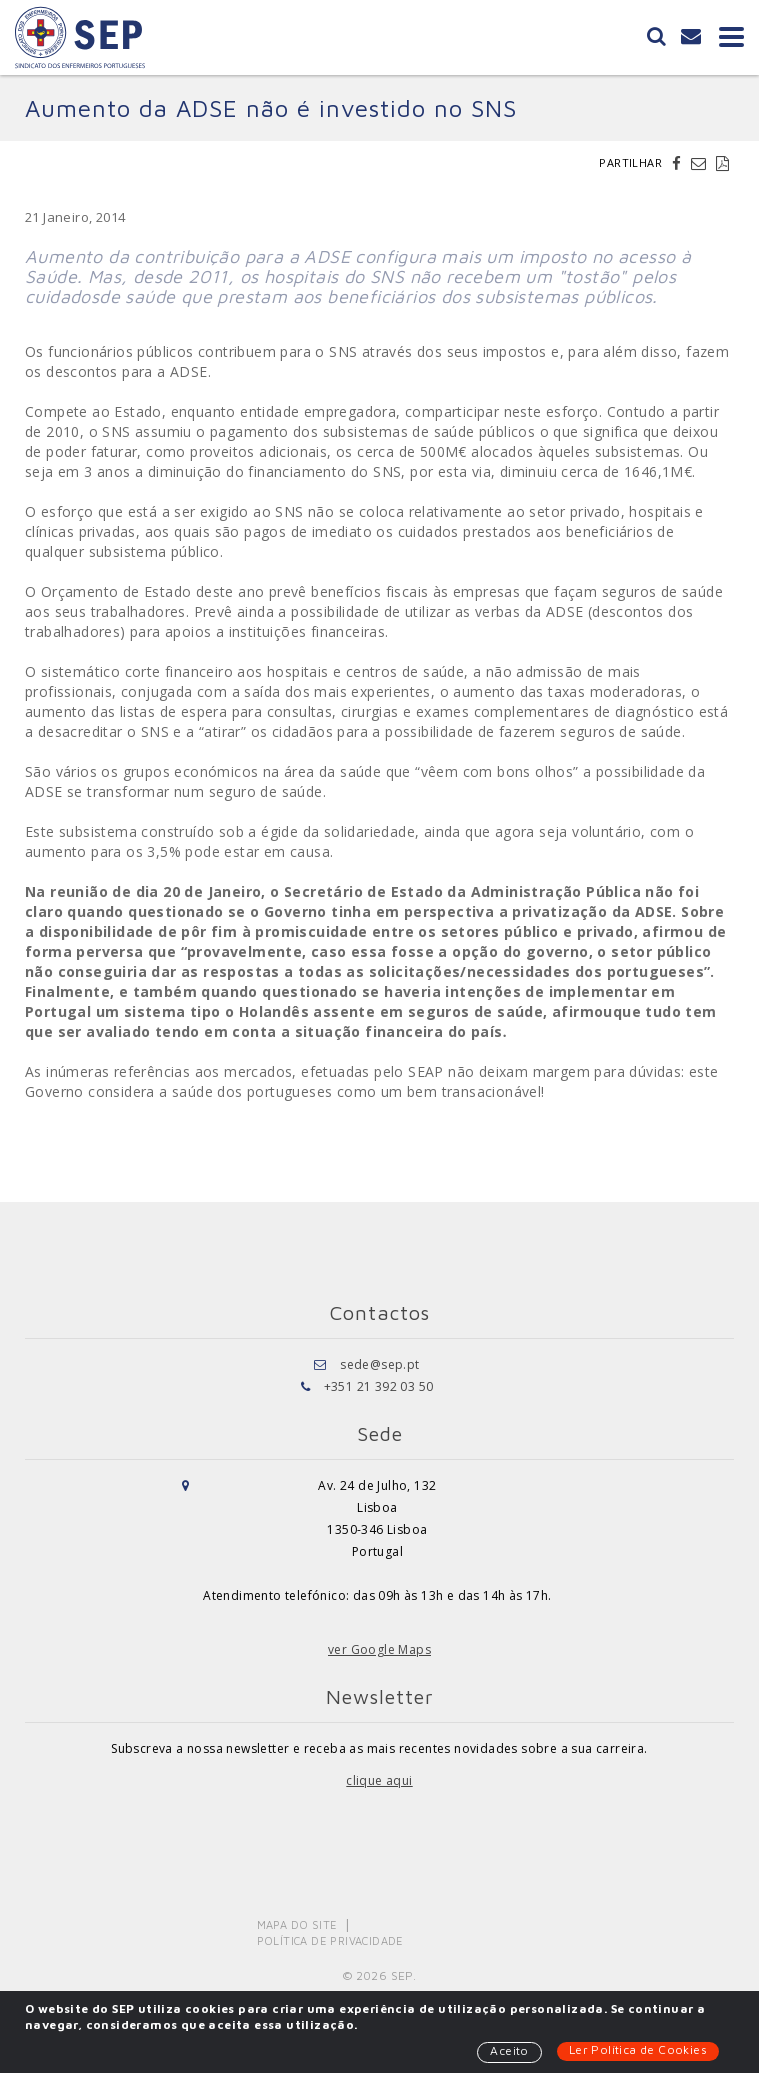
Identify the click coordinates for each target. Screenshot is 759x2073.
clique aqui (379, 1780)
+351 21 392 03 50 (379, 1386)
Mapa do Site (297, 1924)
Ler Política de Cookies (638, 2049)
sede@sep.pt (379, 1364)
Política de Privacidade (330, 1940)
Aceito (509, 2050)
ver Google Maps (379, 1649)
